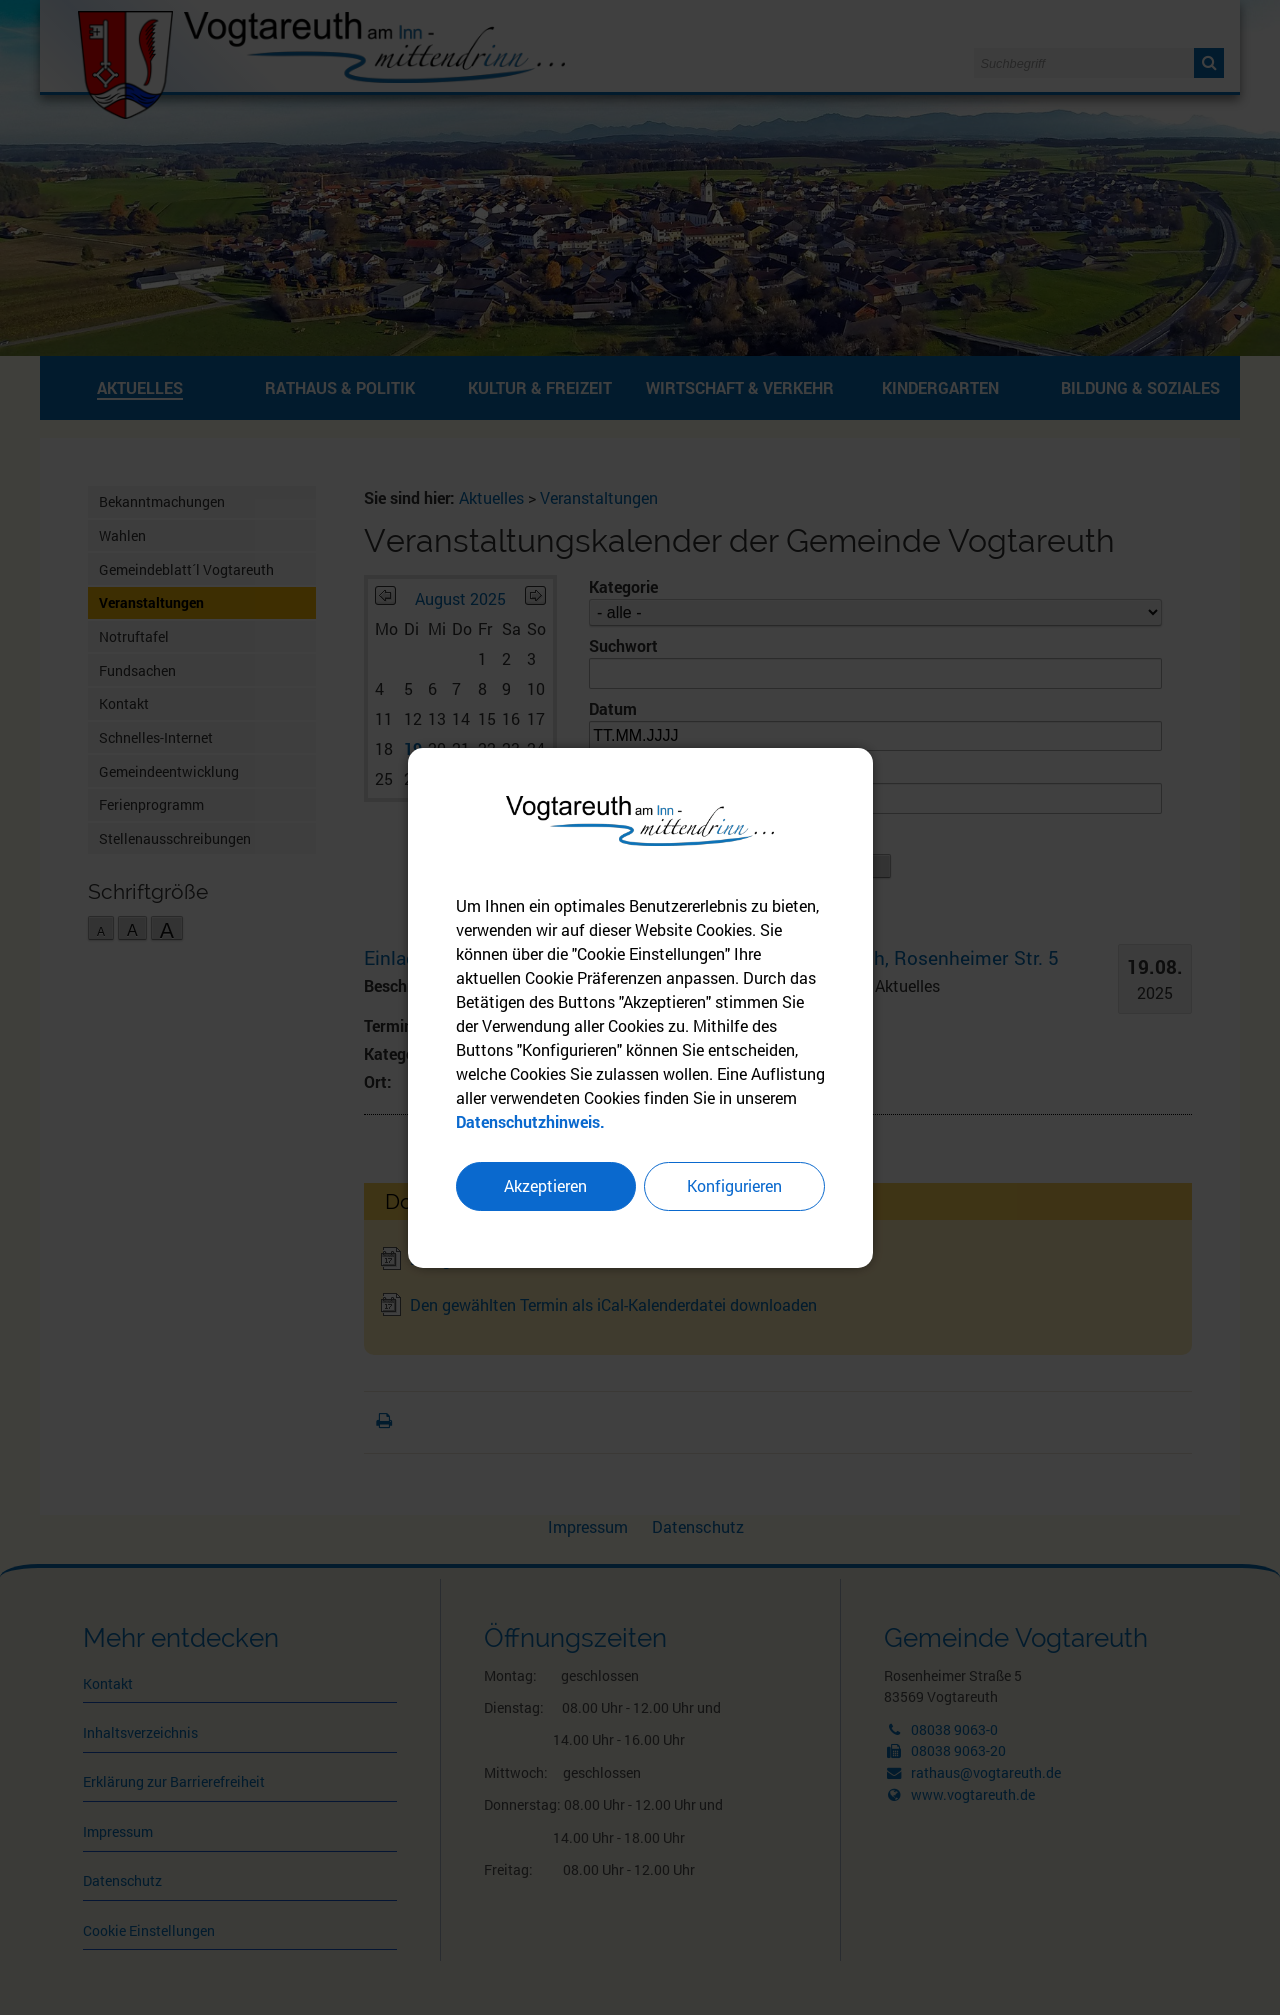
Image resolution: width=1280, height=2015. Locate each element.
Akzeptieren (545, 1186)
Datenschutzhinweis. (530, 1121)
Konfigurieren (734, 1186)
